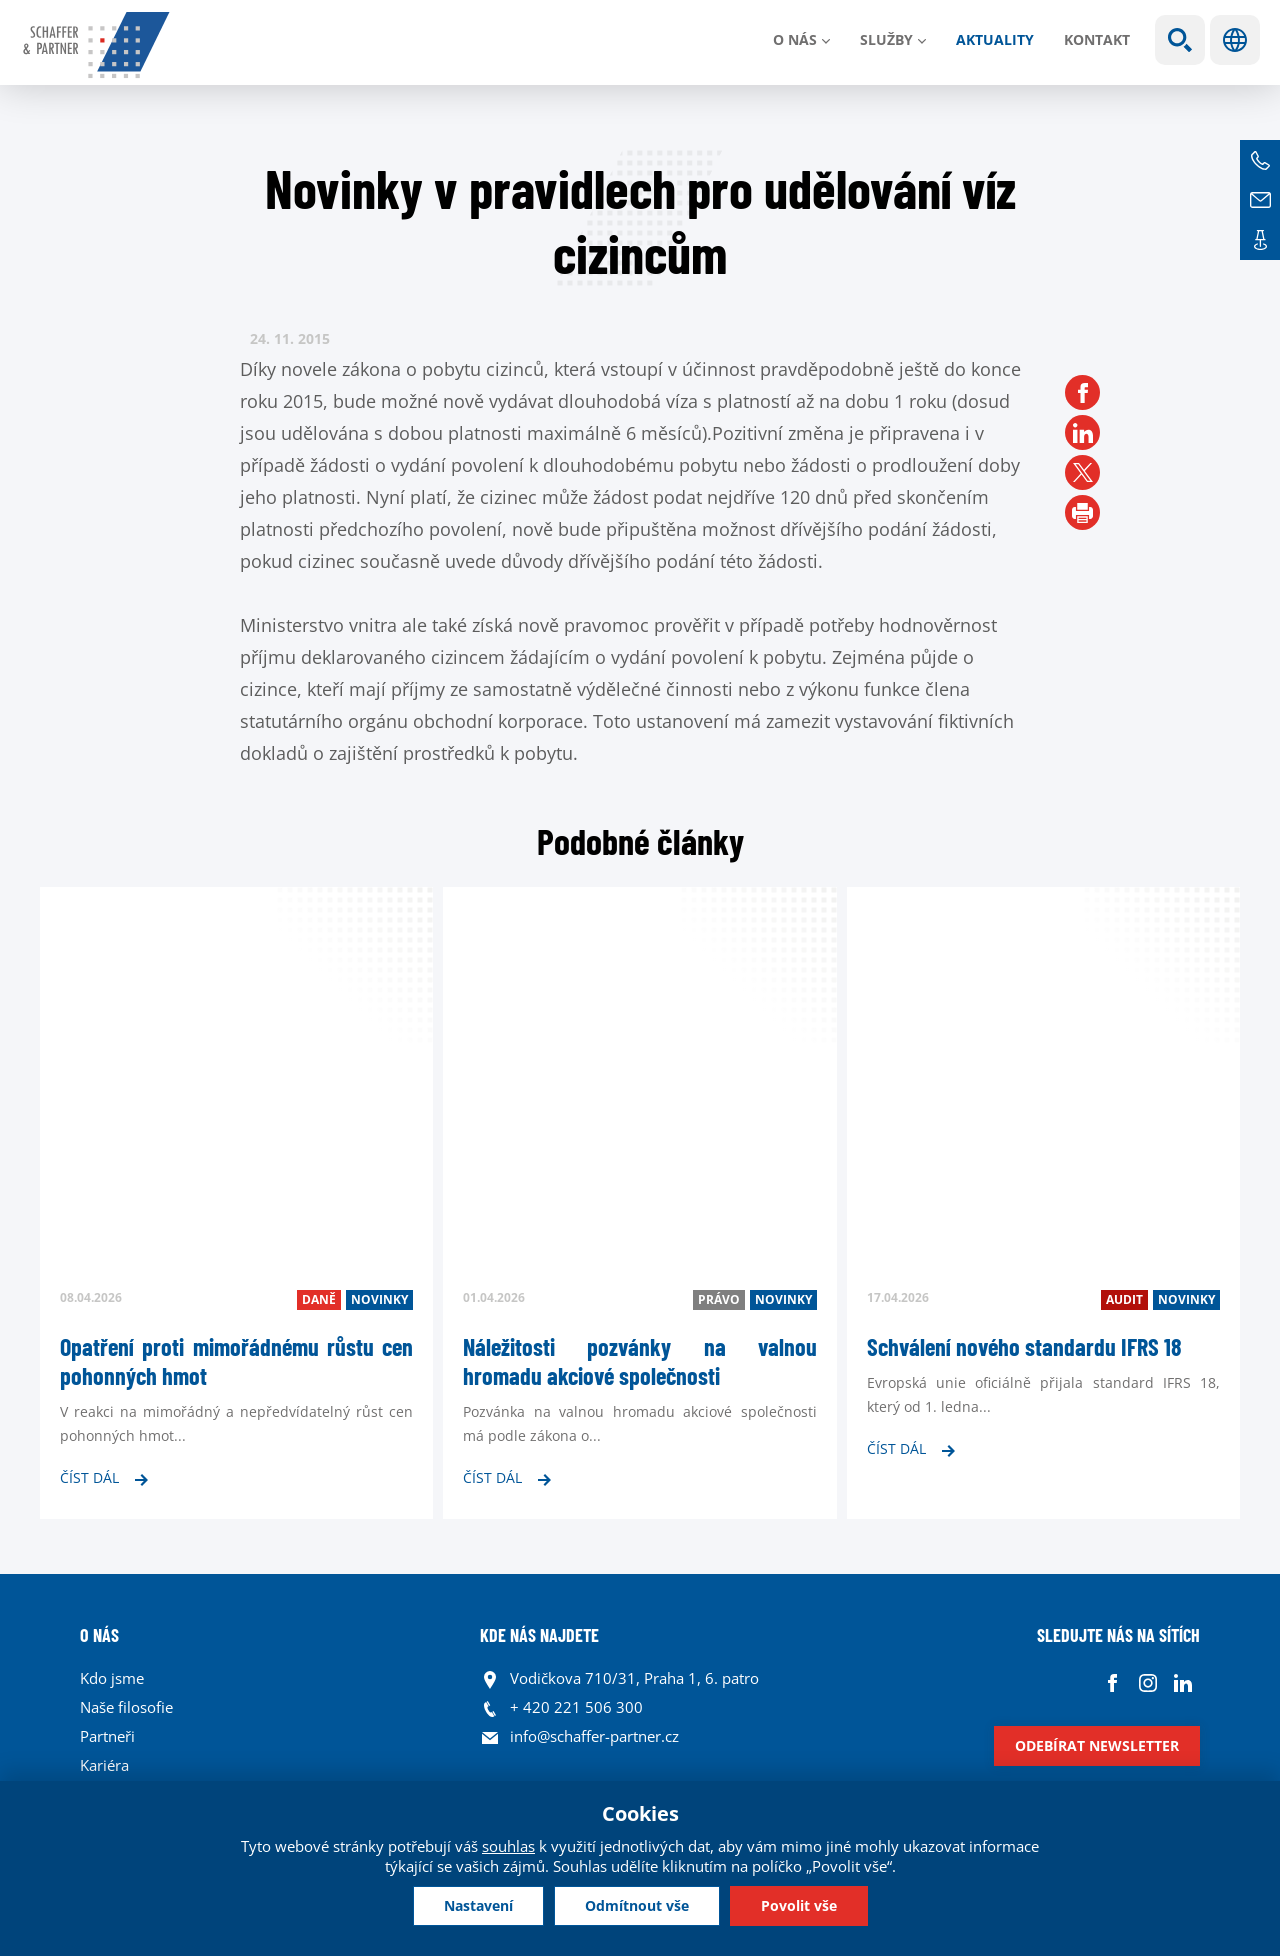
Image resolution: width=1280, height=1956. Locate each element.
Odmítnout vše (637, 1905)
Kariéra (104, 1765)
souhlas (508, 1846)
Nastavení (478, 1905)
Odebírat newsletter (1097, 1745)
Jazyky (1235, 40)
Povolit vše (799, 1905)
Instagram (1147, 1683)
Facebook (1112, 1683)
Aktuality (995, 39)
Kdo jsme (112, 1678)
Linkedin (1182, 1683)
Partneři (107, 1736)
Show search (1180, 40)
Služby (886, 39)
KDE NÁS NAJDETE (539, 1635)
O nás (795, 39)
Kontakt (1097, 39)
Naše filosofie (126, 1707)
